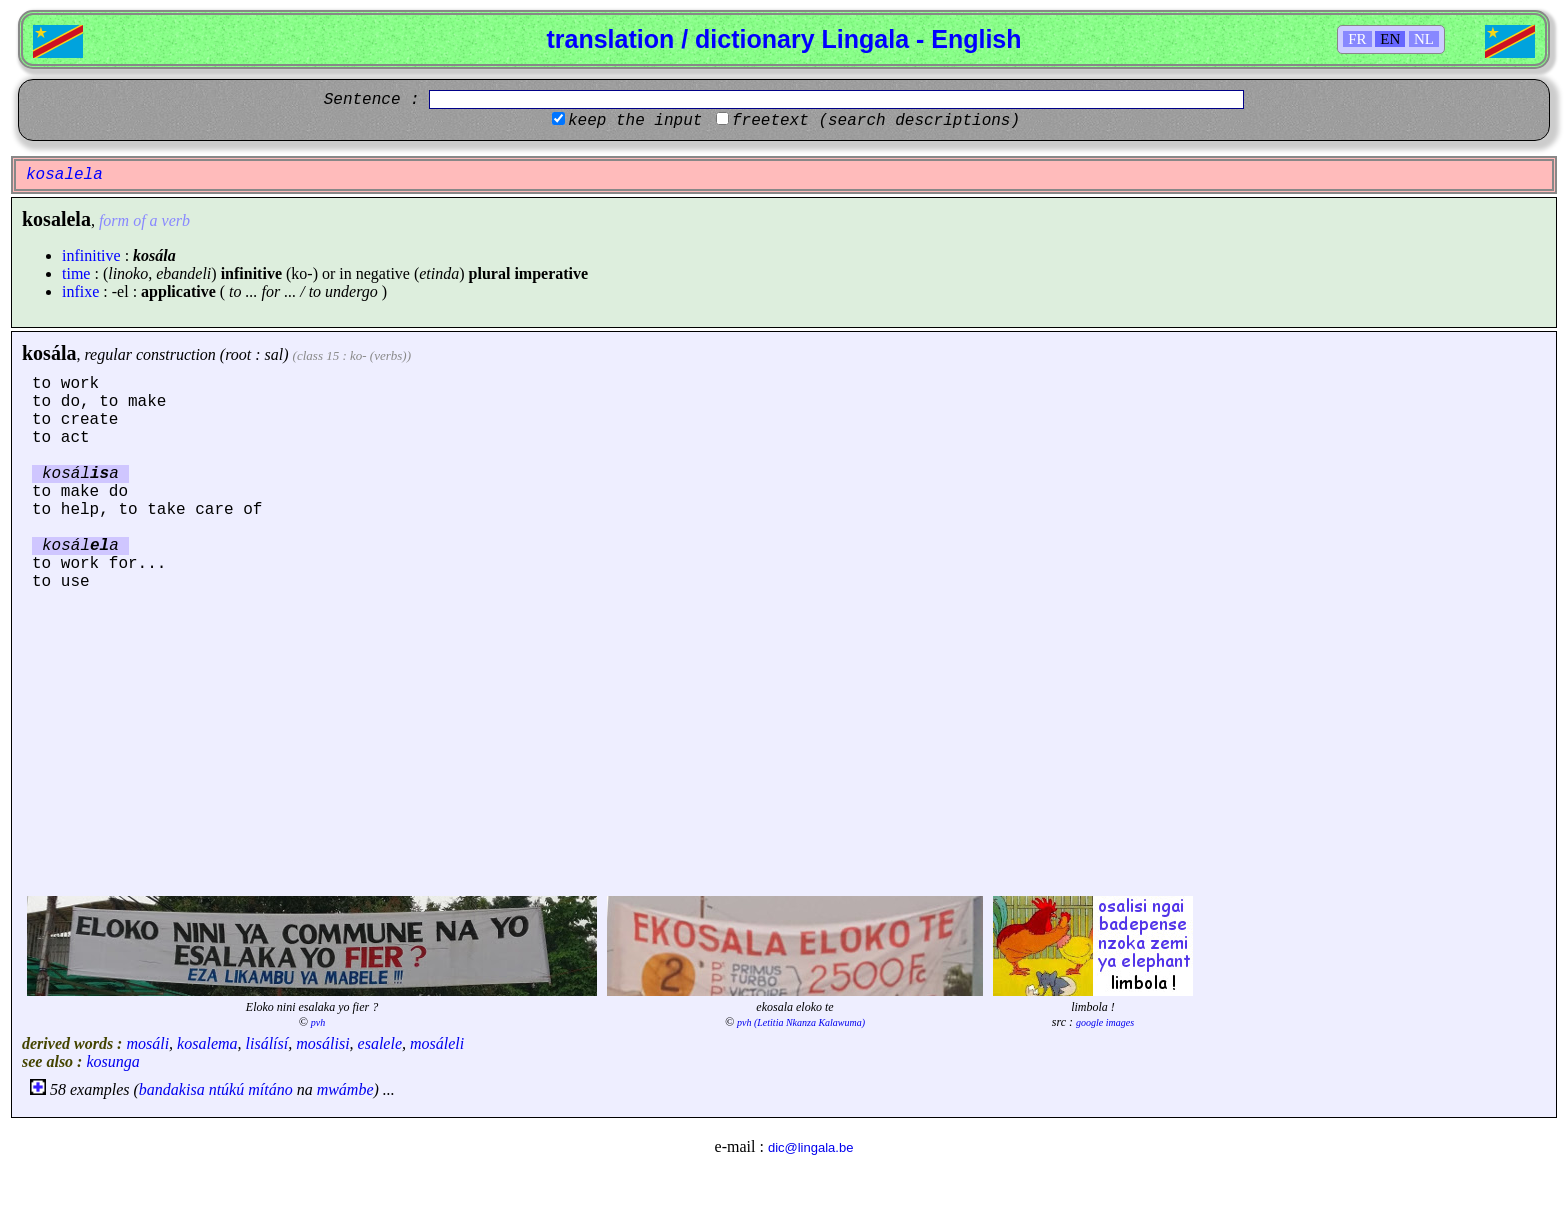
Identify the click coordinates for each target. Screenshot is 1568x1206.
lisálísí (267, 1043)
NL (1424, 39)
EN (1390, 39)
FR (1357, 39)
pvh (318, 1022)
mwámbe (345, 1089)
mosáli (147, 1043)
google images (1105, 1022)
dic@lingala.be (810, 1147)
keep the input (635, 121)
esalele (380, 1043)
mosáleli (437, 1043)
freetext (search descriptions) (876, 121)
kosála (49, 353)
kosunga (112, 1061)
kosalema (207, 1043)
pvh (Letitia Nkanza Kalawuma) (801, 1022)
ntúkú (227, 1089)
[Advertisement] (784, 741)
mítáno (270, 1089)
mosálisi (322, 1043)
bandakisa (172, 1089)
